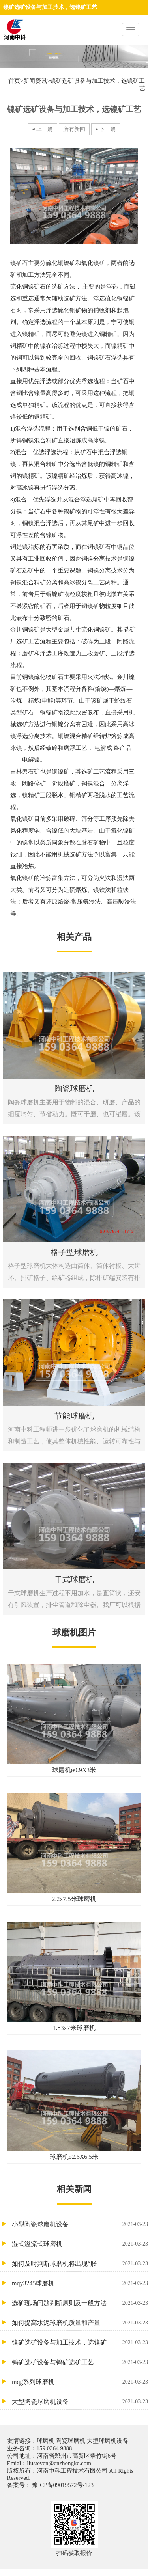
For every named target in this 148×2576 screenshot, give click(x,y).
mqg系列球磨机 (80, 2382)
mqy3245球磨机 (80, 2283)
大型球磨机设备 (106, 2441)
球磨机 (46, 2441)
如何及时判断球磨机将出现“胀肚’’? (80, 2263)
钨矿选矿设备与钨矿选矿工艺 (80, 2362)
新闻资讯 (35, 81)
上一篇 (44, 129)
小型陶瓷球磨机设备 (80, 2224)
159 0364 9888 (54, 2448)
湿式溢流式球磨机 (80, 2244)
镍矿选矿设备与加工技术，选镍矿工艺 (80, 2342)
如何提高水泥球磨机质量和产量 (80, 2322)
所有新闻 (74, 129)
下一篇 (107, 129)
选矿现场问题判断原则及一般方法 (80, 2303)
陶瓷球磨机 (70, 2441)
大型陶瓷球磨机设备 (80, 2401)
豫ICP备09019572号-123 (62, 2485)
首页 (14, 81)
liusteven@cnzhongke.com (59, 2463)
